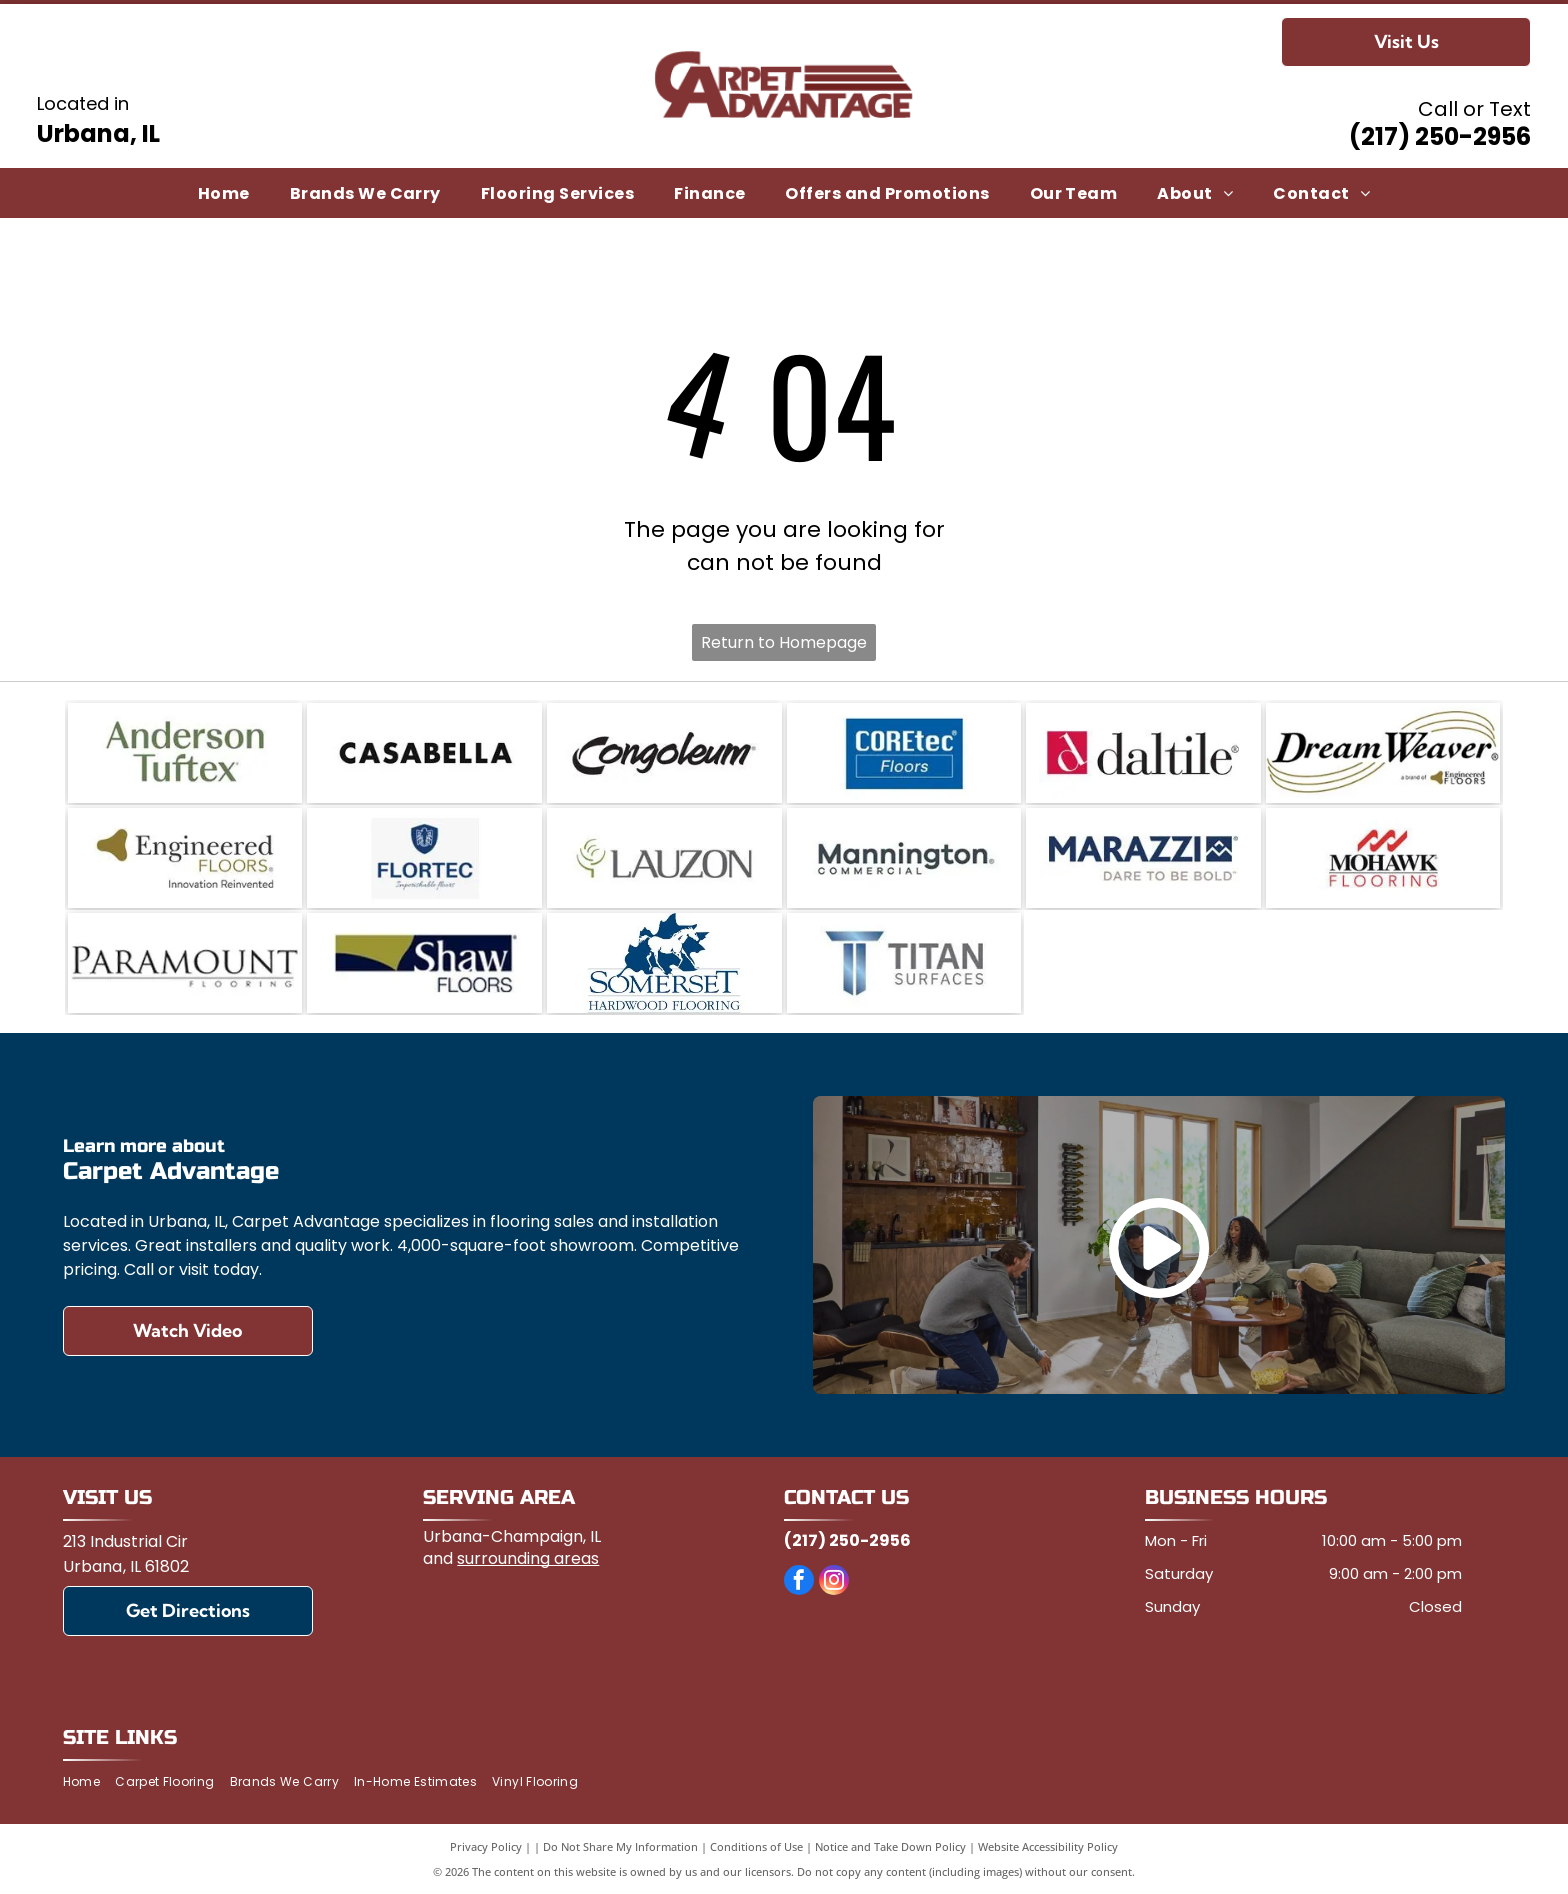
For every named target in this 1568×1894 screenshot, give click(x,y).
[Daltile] (1143, 753)
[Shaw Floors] (424, 963)
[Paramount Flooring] (185, 963)
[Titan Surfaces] (904, 963)
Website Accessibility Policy (1048, 1846)
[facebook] (799, 1582)
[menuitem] (224, 192)
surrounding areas (528, 1558)
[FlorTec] (424, 858)
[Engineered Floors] (185, 858)
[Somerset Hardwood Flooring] (664, 963)
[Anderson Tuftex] (185, 753)
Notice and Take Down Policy (890, 1846)
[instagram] (834, 1582)
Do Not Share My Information (620, 1846)
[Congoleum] (664, 753)
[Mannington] (904, 858)
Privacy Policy (486, 1846)
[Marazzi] (1143, 858)
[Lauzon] (664, 858)
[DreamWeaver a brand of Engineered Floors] (1383, 753)
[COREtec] (904, 753)
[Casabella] (424, 753)
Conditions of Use (756, 1846)
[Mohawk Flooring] (1383, 858)
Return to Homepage (784, 642)
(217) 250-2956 (1440, 136)
